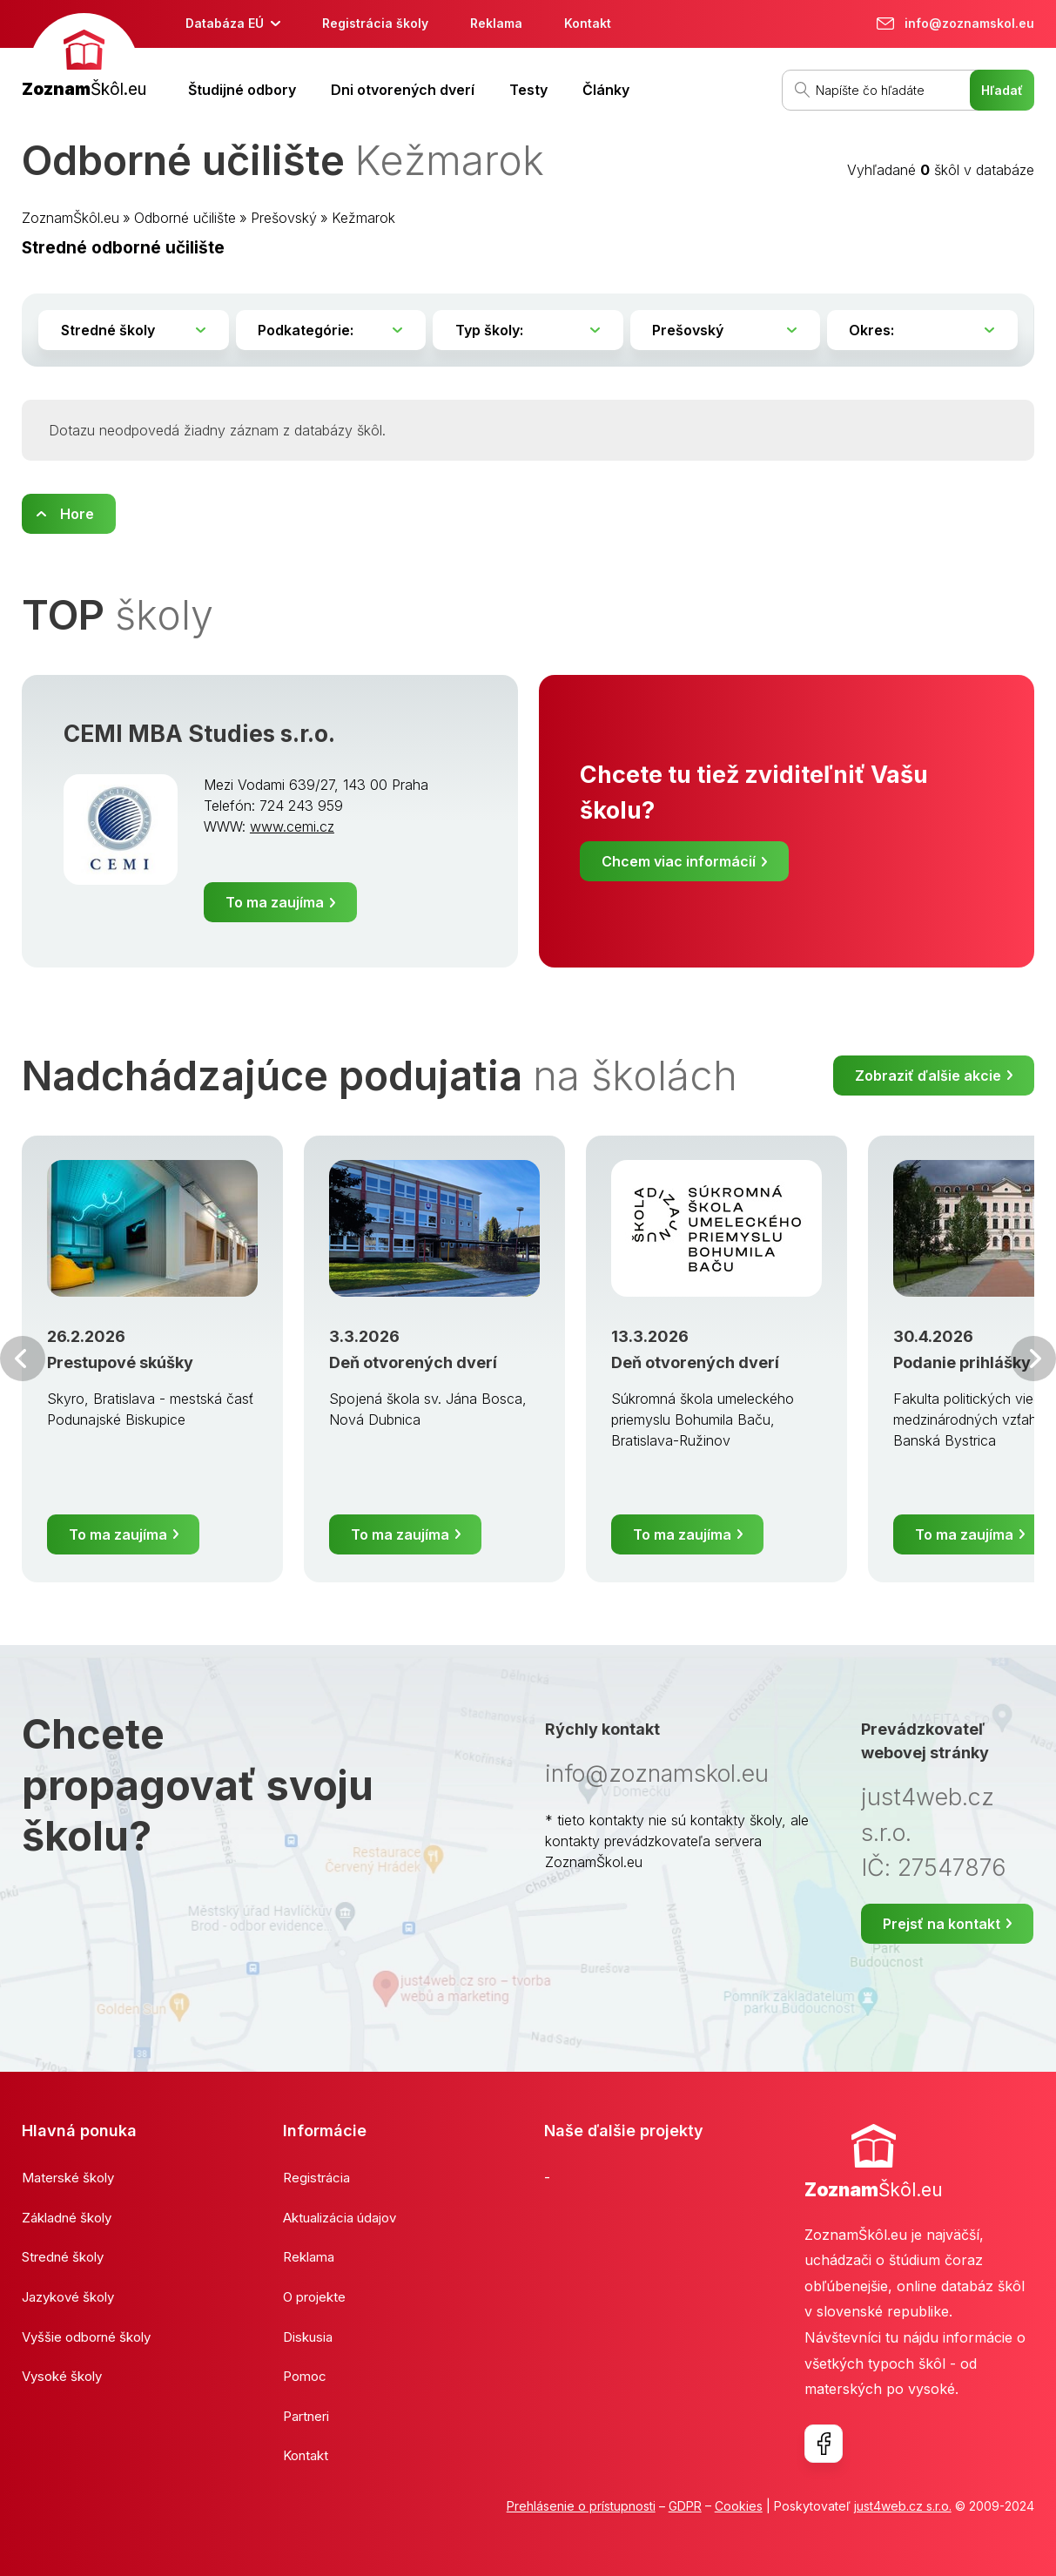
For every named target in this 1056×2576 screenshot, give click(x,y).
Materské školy (68, 2177)
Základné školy (66, 2217)
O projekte (314, 2297)
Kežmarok (363, 217)
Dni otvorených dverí (402, 89)
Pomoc (304, 2376)
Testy (528, 89)
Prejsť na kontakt (941, 1923)
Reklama (496, 23)
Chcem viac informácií (679, 861)
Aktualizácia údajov (339, 2217)
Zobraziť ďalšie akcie (928, 1075)
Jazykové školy (68, 2297)
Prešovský (284, 217)
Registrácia (316, 2177)
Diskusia (308, 2337)
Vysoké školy (62, 2376)
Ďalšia (1033, 1358)
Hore (77, 514)
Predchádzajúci (22, 1358)
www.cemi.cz (292, 826)
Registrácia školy (375, 23)
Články (605, 89)
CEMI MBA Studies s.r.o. (199, 733)
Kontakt (587, 23)
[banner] (84, 58)
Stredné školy (63, 2257)
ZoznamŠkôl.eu (70, 217)
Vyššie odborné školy (86, 2337)
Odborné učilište (185, 217)
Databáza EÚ (224, 23)
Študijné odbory (242, 89)
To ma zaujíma (274, 902)
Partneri (306, 2416)
